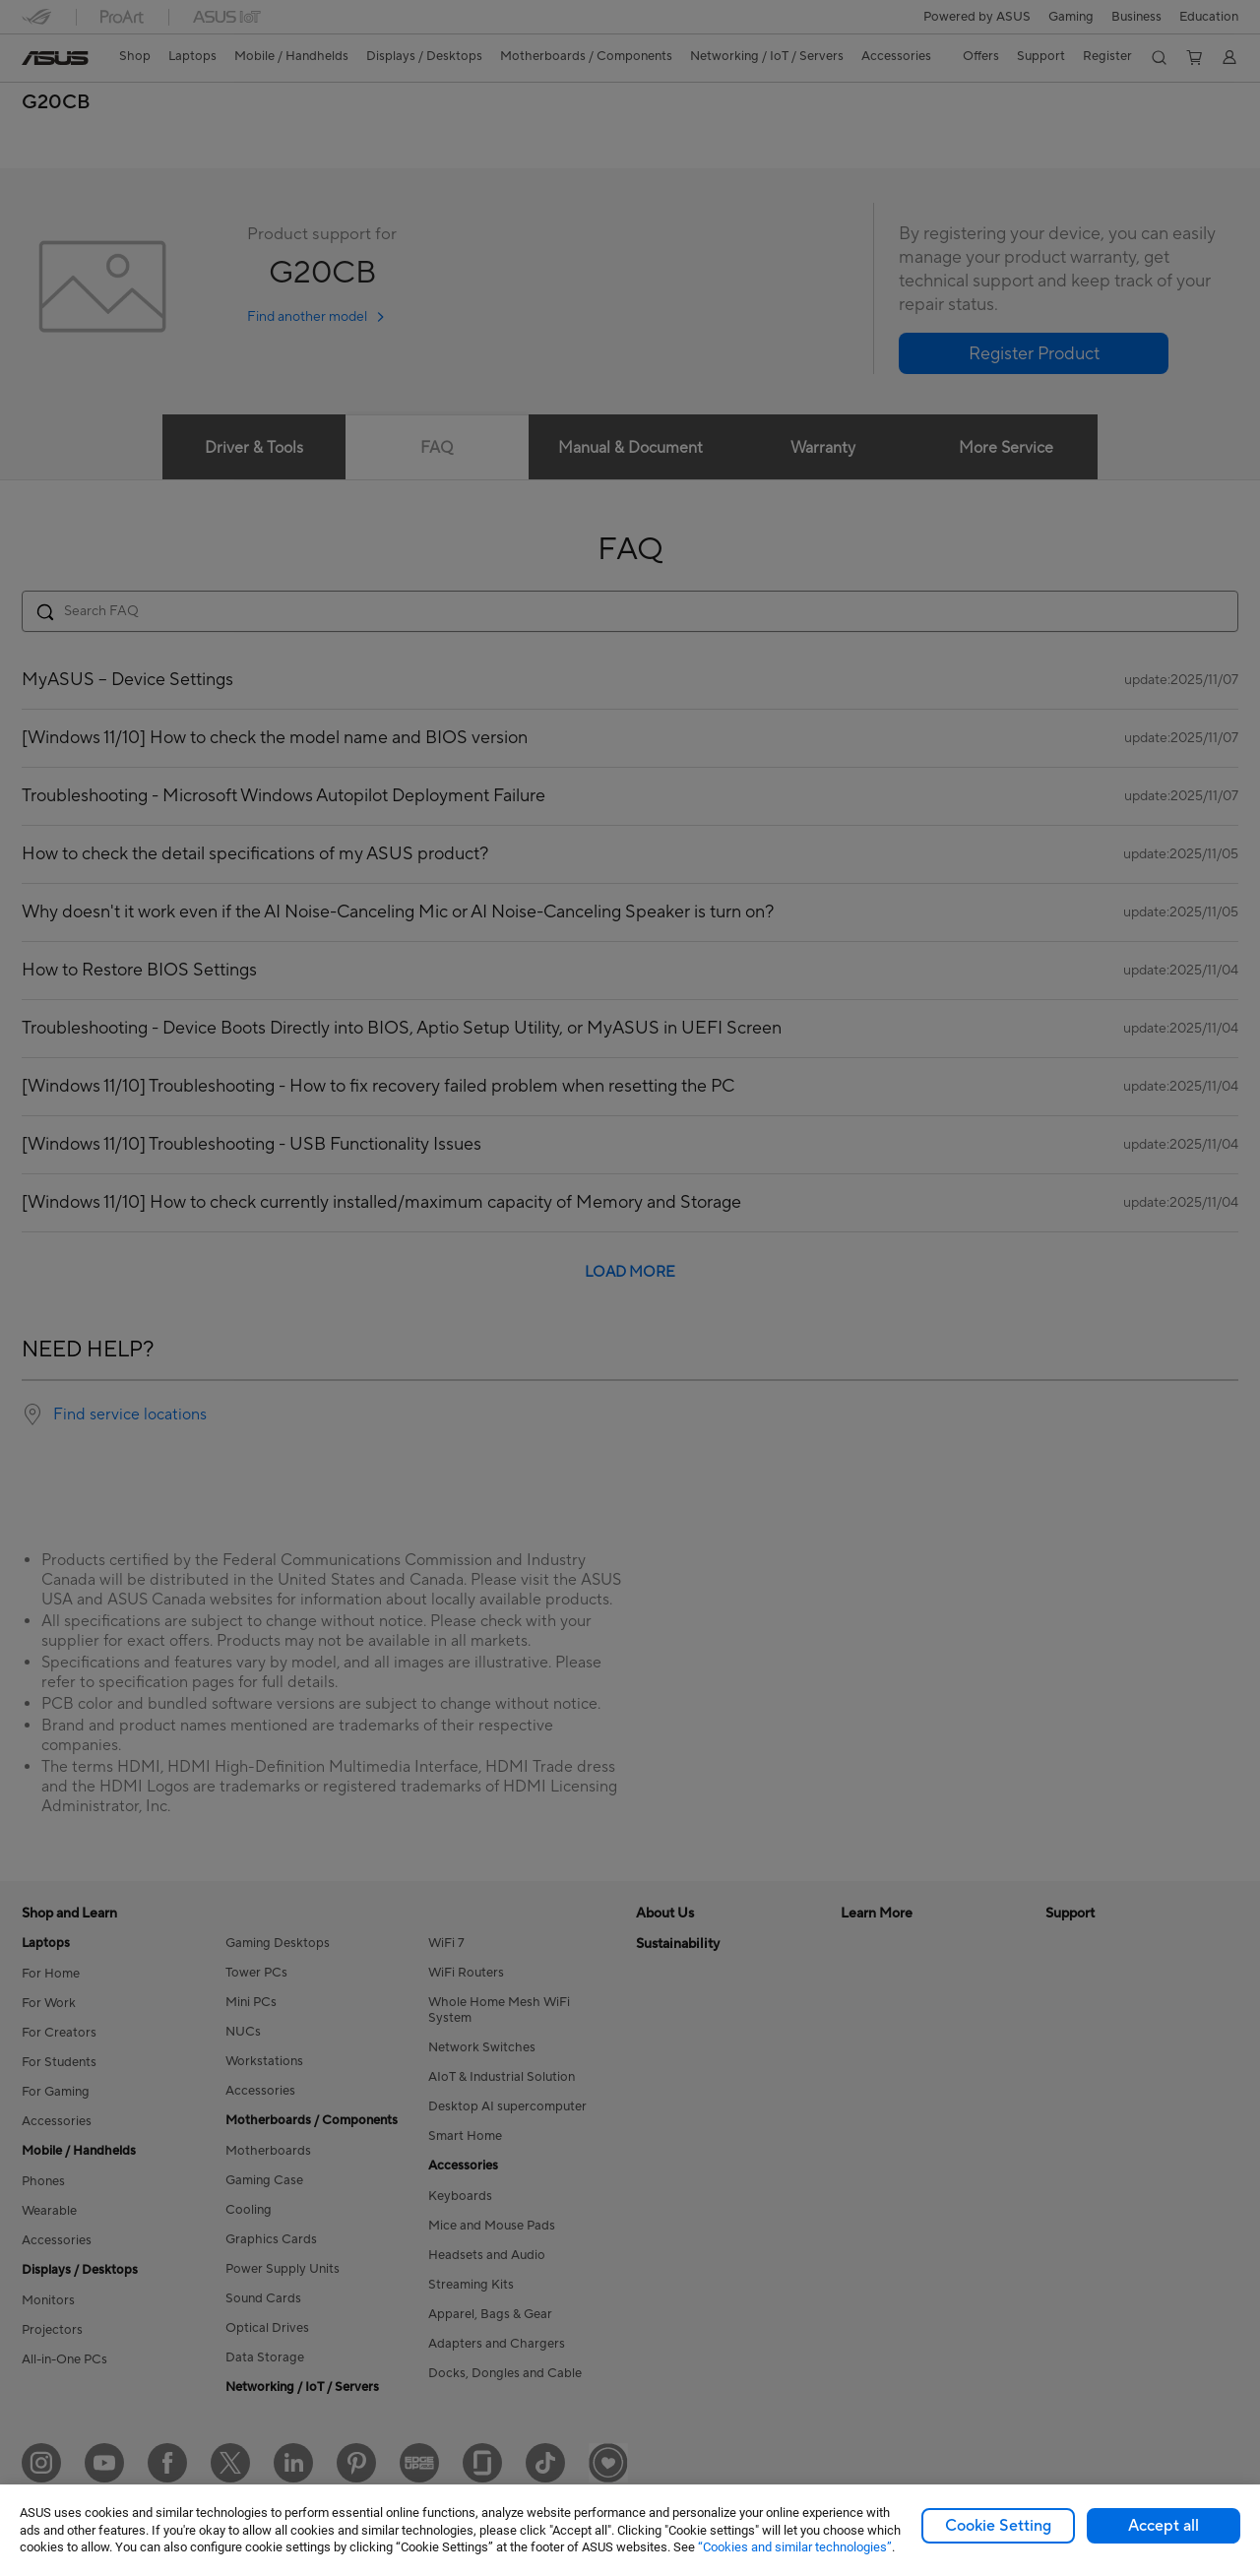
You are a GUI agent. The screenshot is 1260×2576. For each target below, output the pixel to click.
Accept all (1163, 2526)
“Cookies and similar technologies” (795, 2547)
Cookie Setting (998, 2526)
